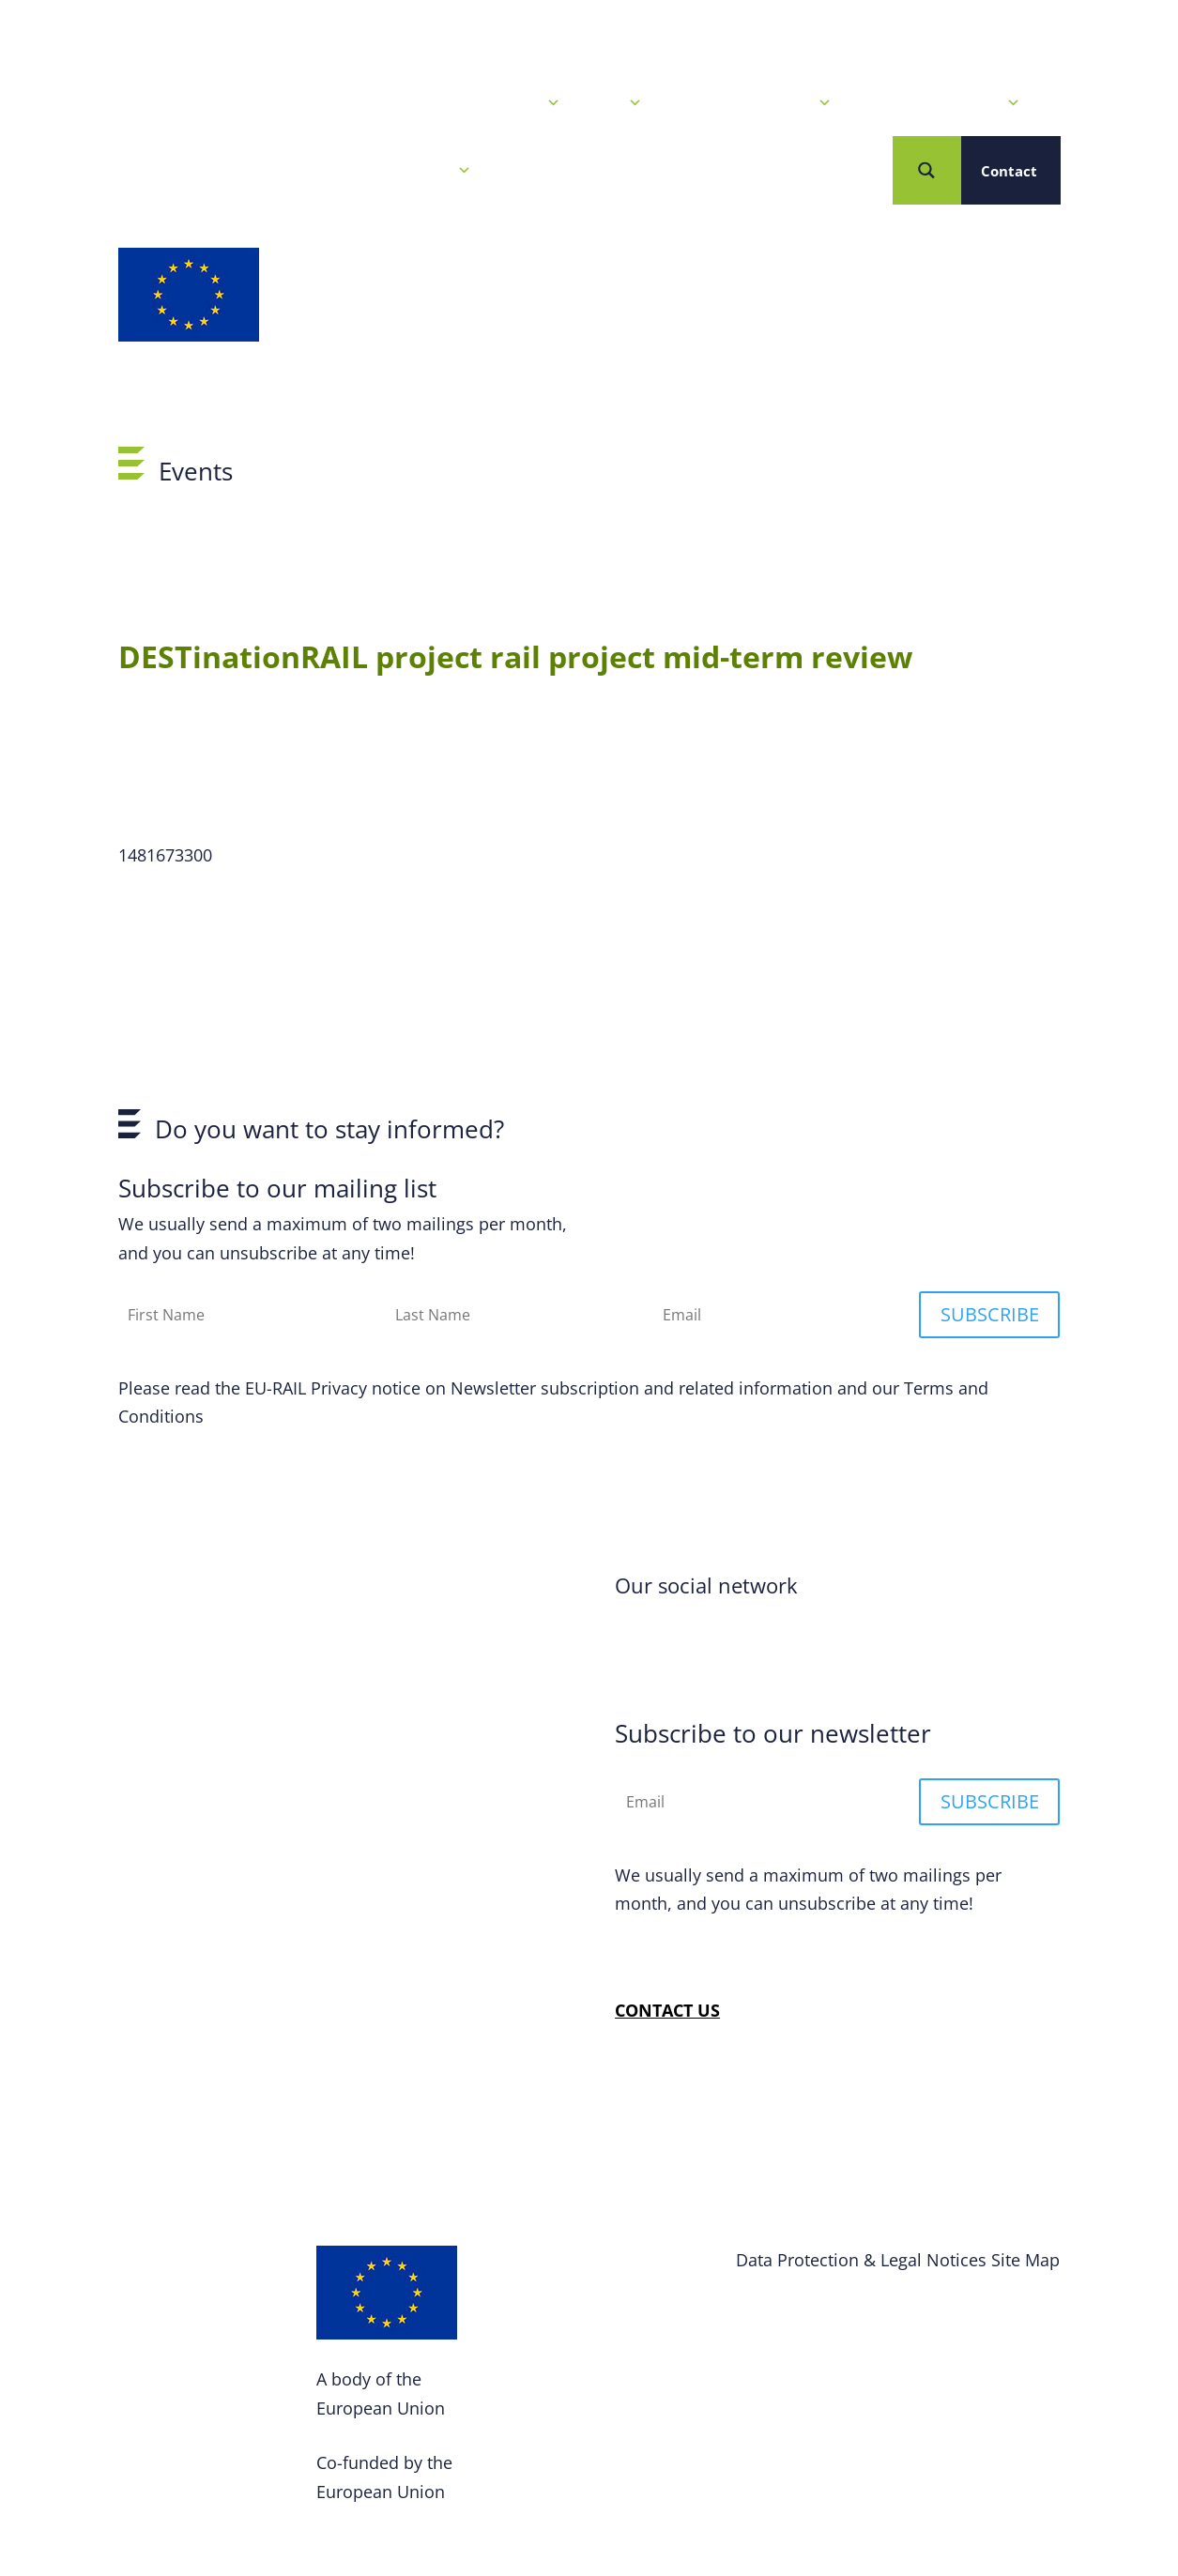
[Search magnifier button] (927, 170)
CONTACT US (667, 2010)
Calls (615, 103)
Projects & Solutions (940, 103)
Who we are (419, 171)
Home (388, 103)
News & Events (498, 103)
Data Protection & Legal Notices (861, 2259)
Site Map (1025, 2259)
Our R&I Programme (751, 103)
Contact (1009, 170)
